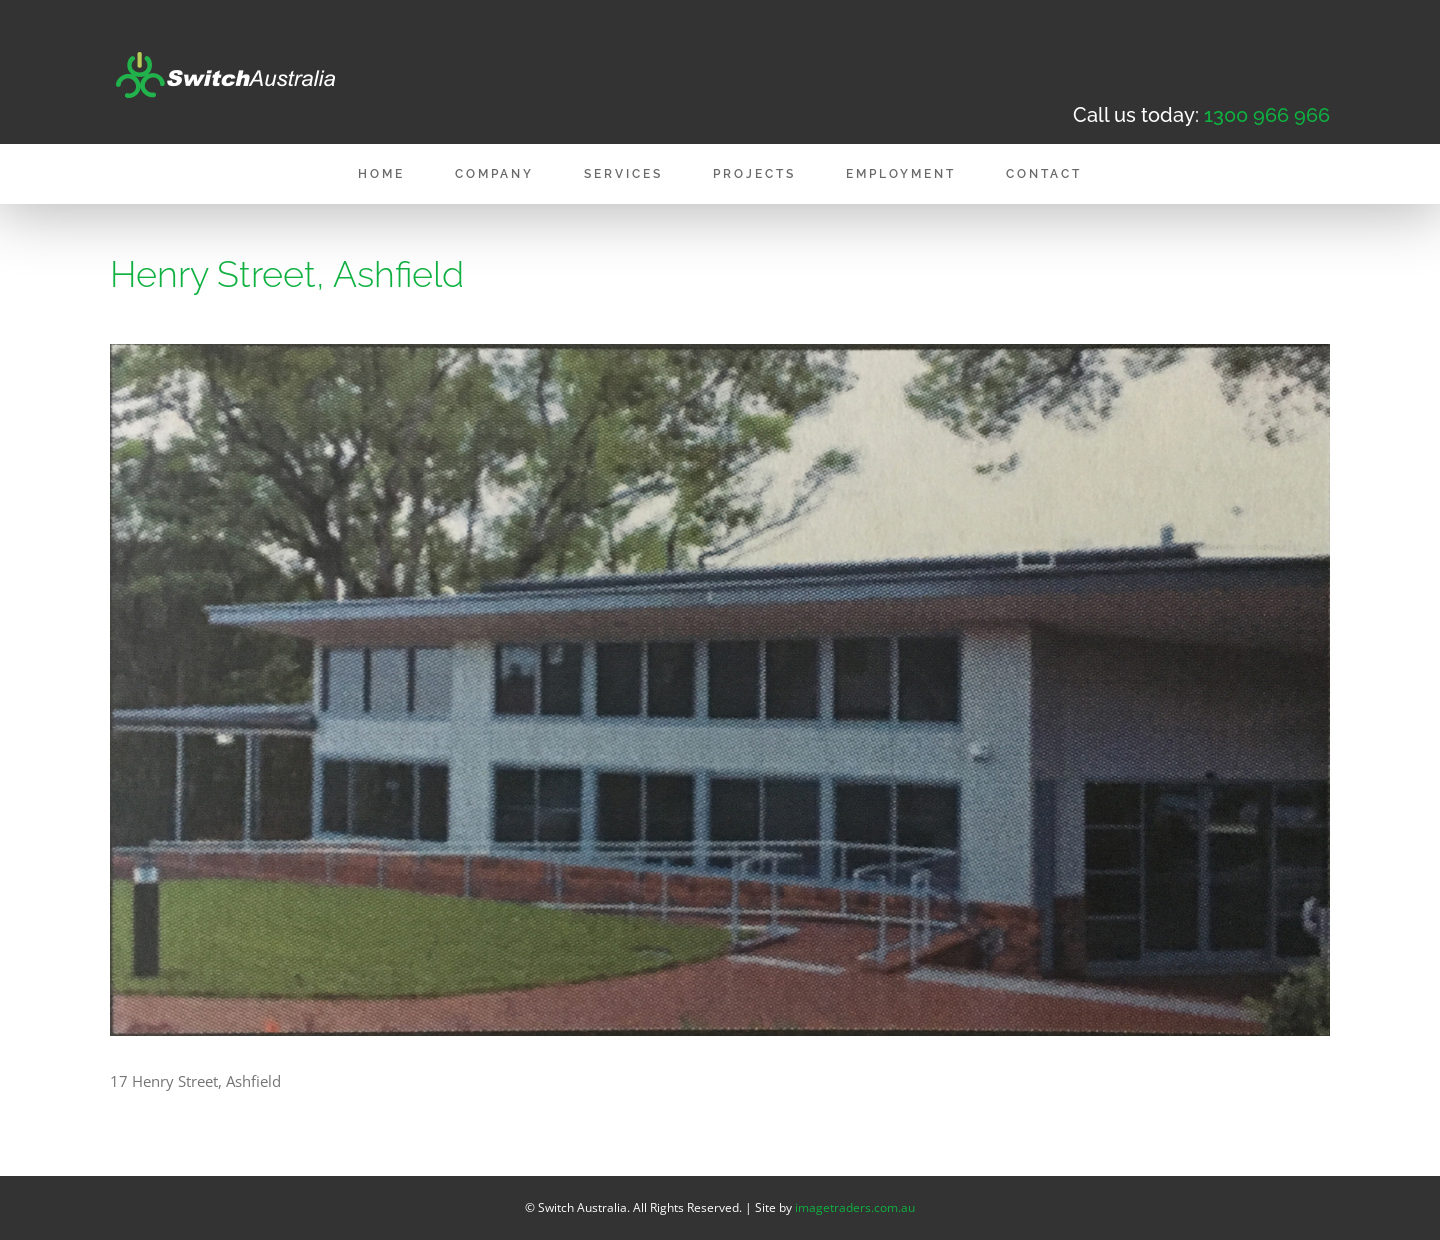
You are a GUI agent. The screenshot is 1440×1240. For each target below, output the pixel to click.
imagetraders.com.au (855, 1207)
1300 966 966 (1267, 115)
